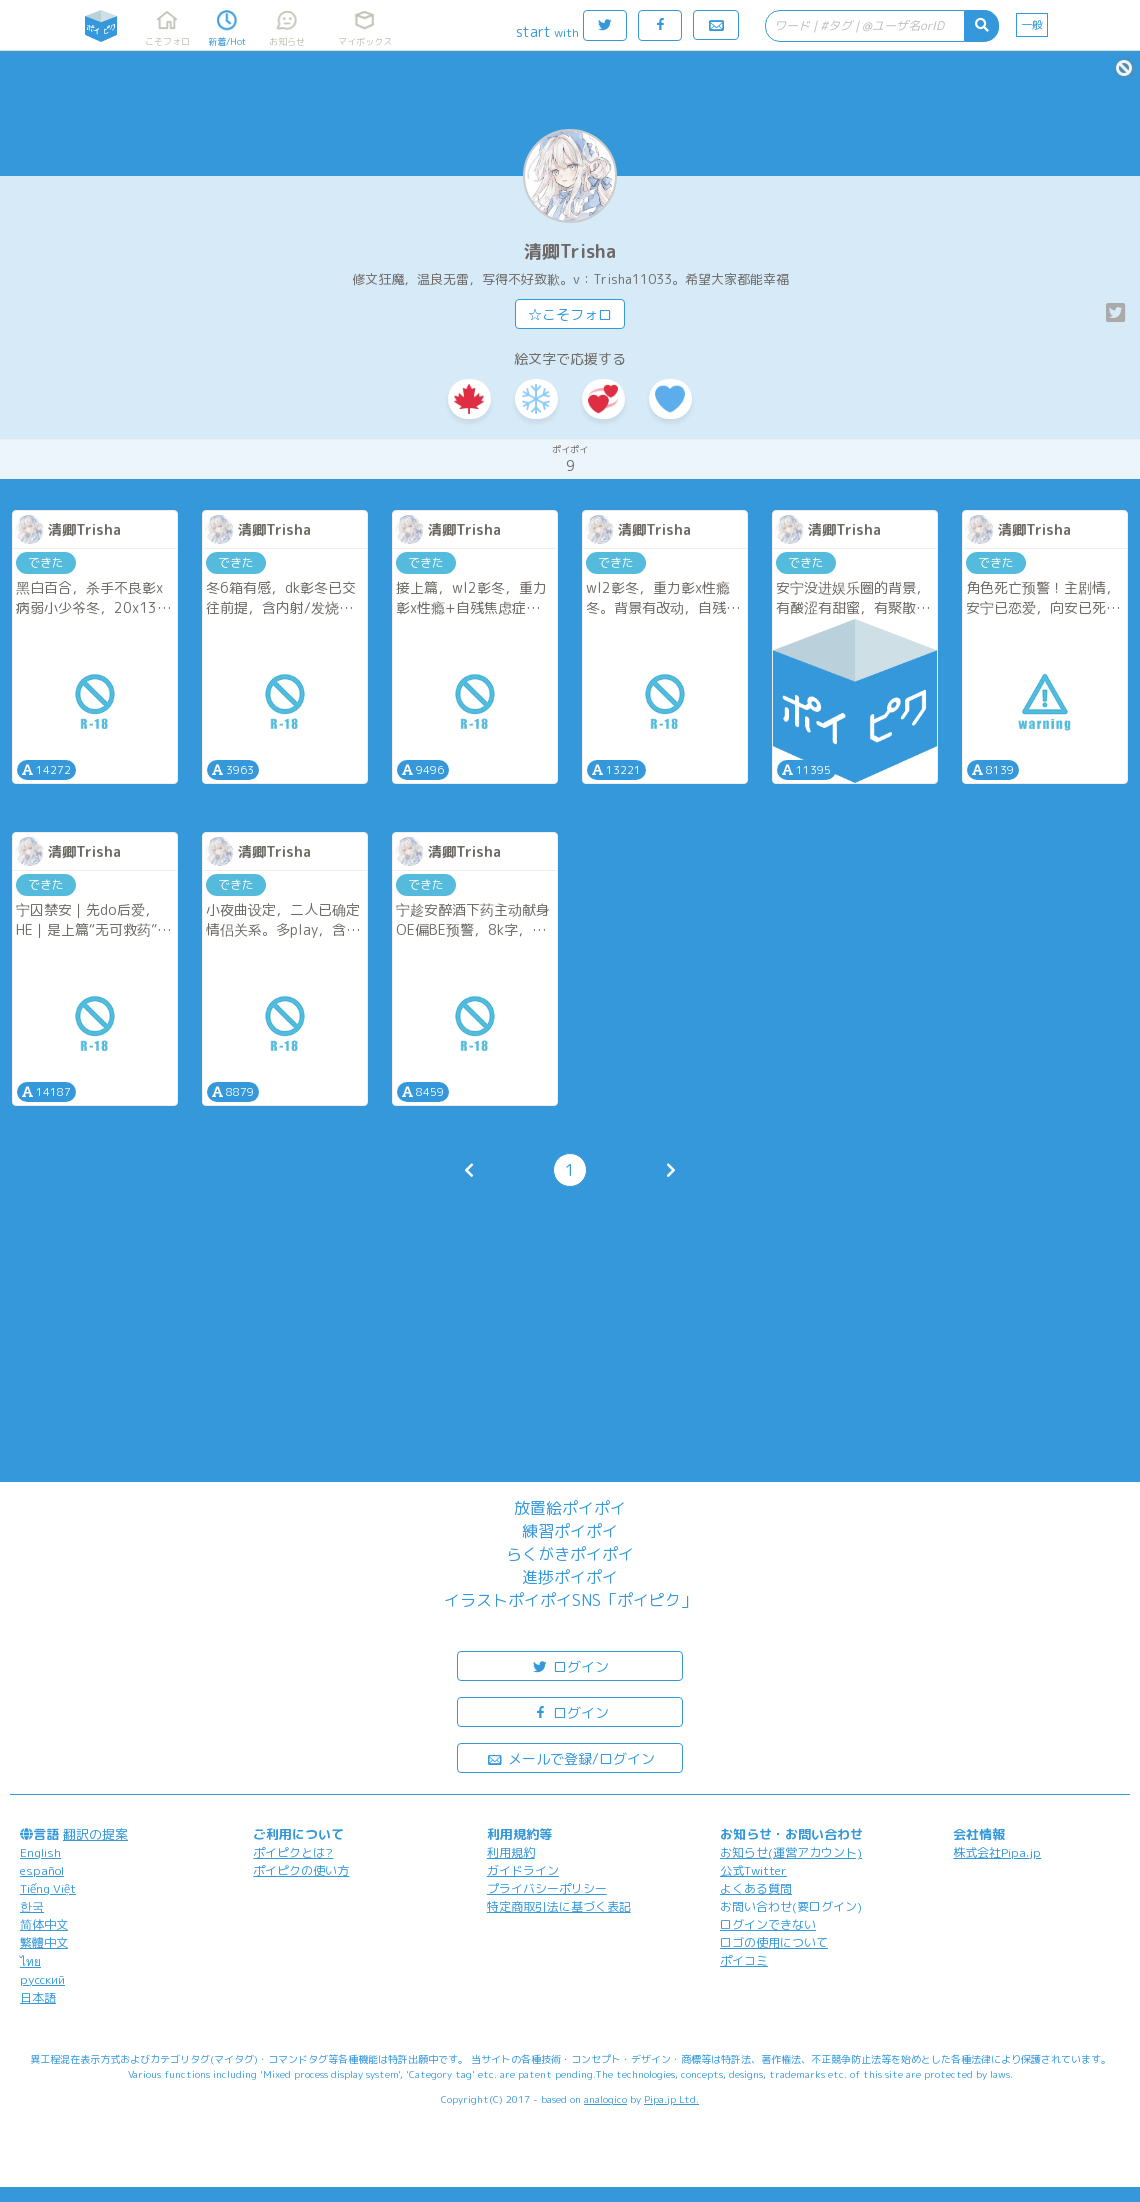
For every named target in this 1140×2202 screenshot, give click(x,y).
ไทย (30, 1961)
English (40, 1852)
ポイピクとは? (293, 1852)
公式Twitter (753, 1870)
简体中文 (44, 1924)
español (42, 1870)
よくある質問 (756, 1888)
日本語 (38, 1997)
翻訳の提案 (95, 1834)
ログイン (570, 1665)
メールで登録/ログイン (570, 1757)
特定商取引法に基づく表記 (559, 1906)
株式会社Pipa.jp (997, 1852)
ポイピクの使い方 (301, 1870)
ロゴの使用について (774, 1942)
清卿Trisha (570, 251)
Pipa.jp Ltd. (671, 2099)
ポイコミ (744, 1960)
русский (42, 1979)
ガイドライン (523, 1870)
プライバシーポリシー (547, 1888)
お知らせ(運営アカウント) (791, 1852)
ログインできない (768, 1924)
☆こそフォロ (570, 314)
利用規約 (511, 1852)
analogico (605, 2099)
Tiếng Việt (48, 1888)
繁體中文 (44, 1942)
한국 (32, 1906)
